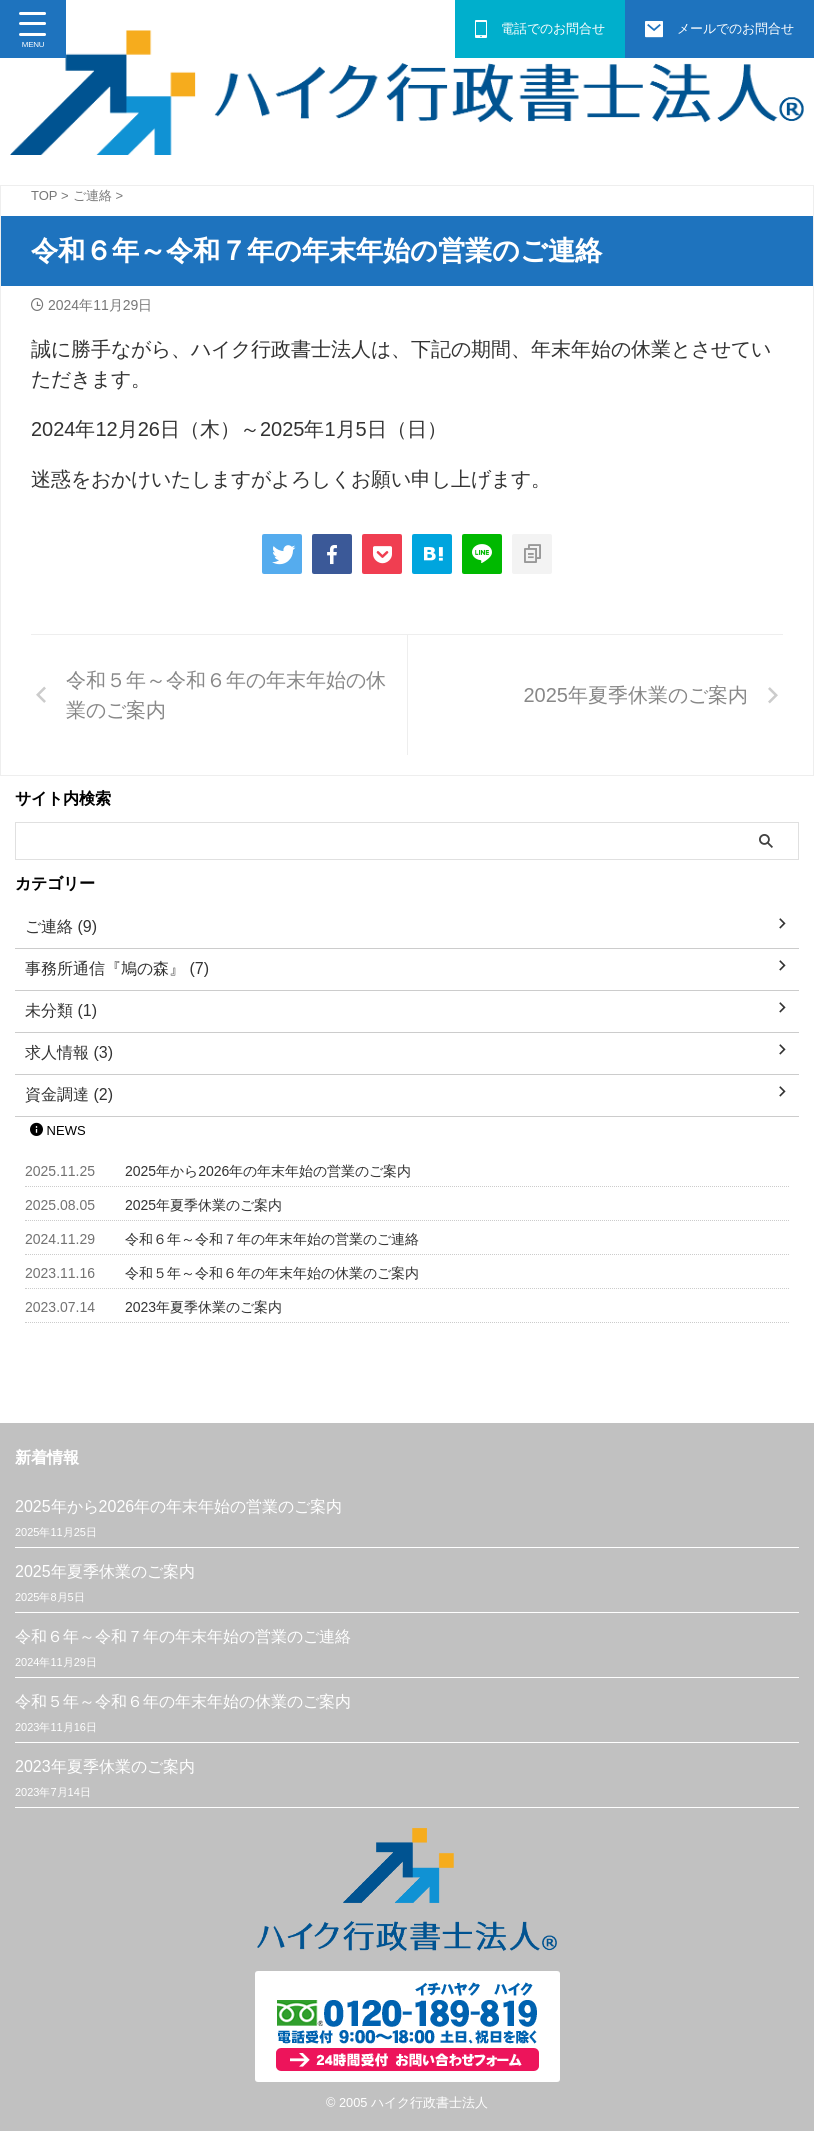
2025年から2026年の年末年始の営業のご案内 (268, 1171)
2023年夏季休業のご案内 (203, 1307)
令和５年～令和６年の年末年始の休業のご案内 (272, 1273)
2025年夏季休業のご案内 (203, 1205)
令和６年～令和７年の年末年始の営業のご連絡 (272, 1239)
